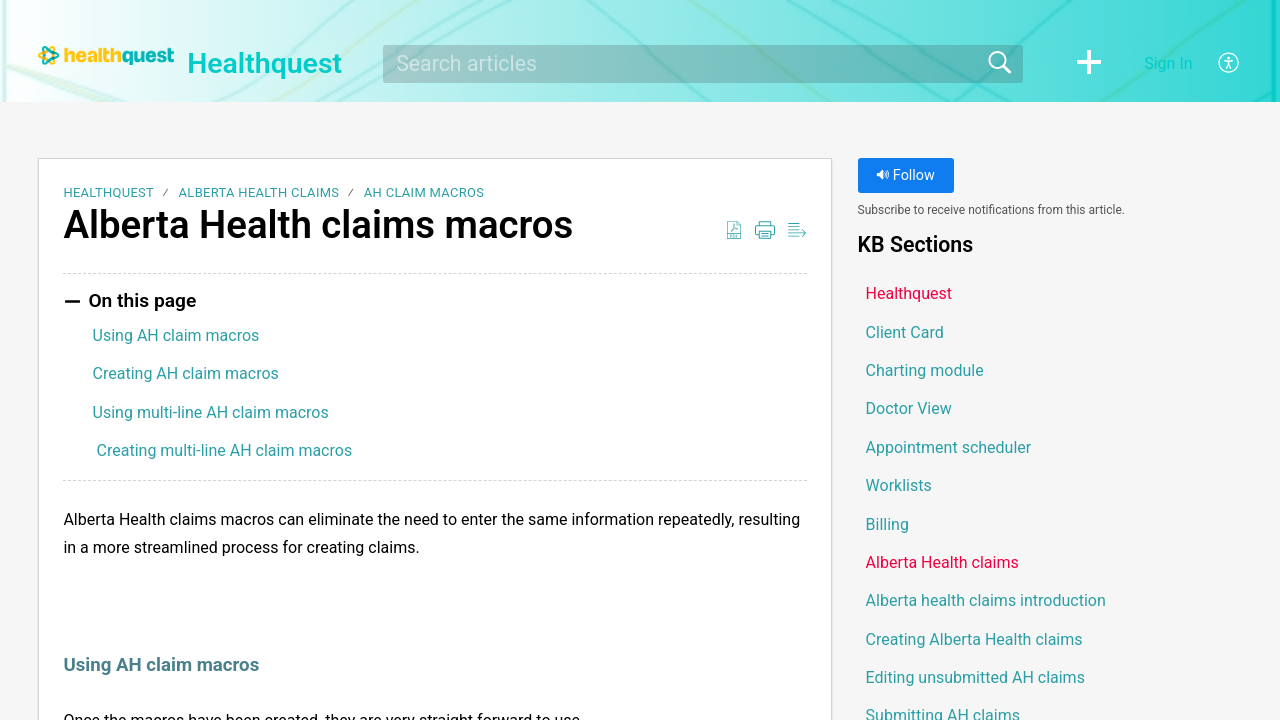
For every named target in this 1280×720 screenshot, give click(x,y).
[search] (703, 64)
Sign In (1168, 63)
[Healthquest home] (106, 55)
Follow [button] (905, 175)
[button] (1089, 64)
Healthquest (108, 192)
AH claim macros (424, 192)
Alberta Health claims (259, 192)
